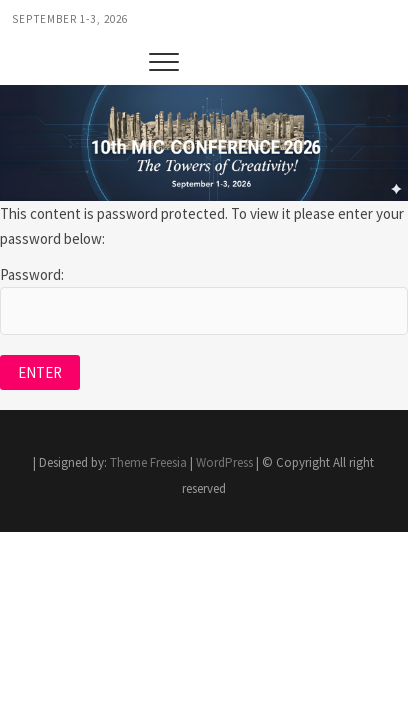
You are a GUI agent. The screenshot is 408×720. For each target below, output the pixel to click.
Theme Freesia (148, 462)
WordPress (224, 462)
